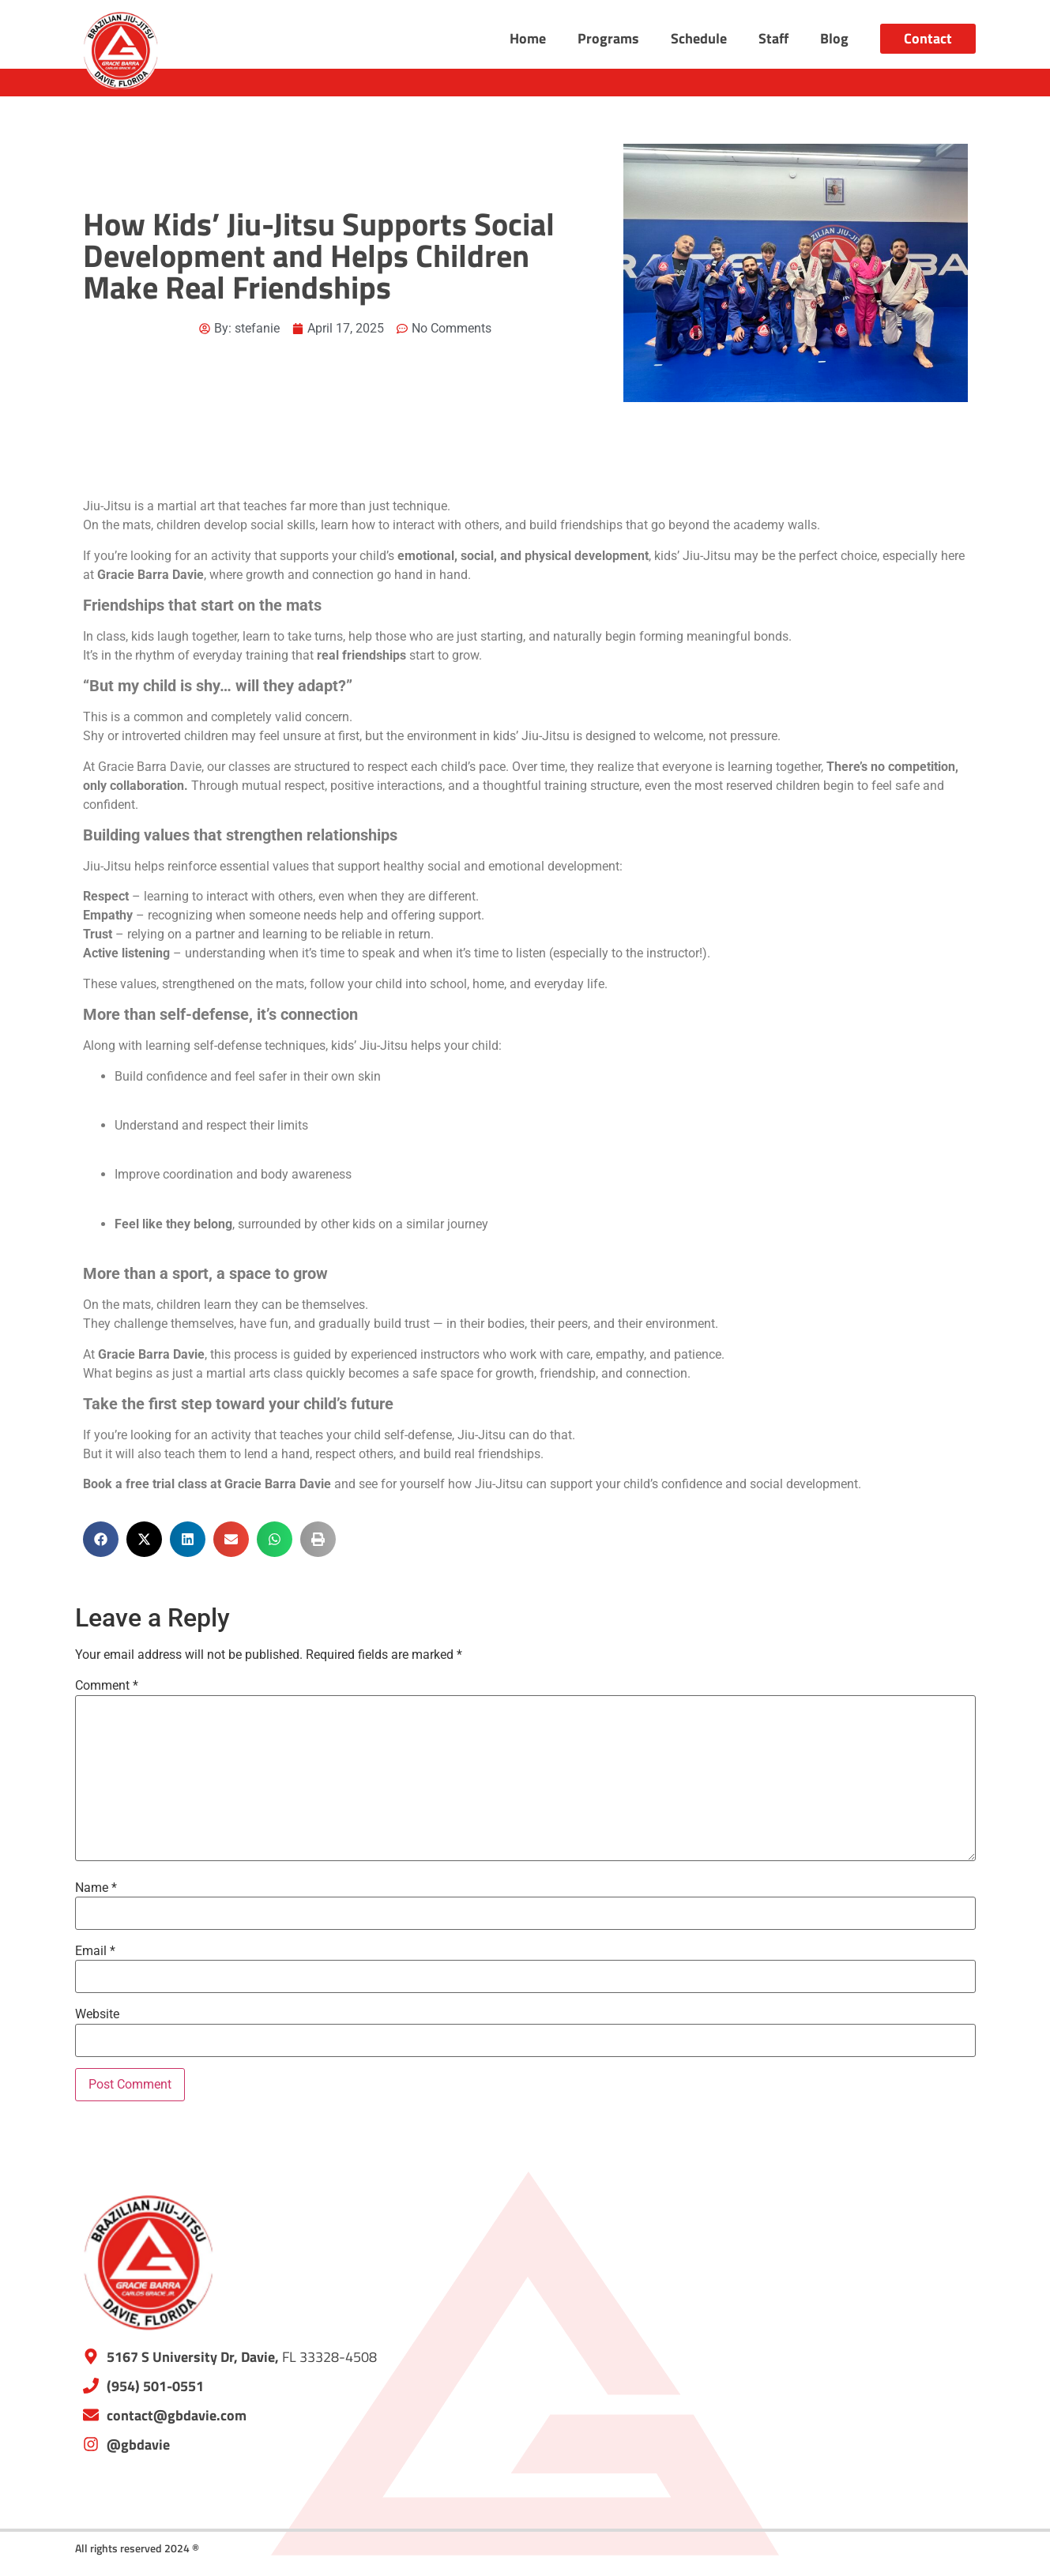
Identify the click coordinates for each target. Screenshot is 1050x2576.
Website (97, 2014)
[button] (101, 1539)
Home (528, 38)
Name (96, 1888)
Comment (106, 1685)
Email (95, 1951)
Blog (834, 38)
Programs (608, 38)
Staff (773, 38)
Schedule (699, 38)
